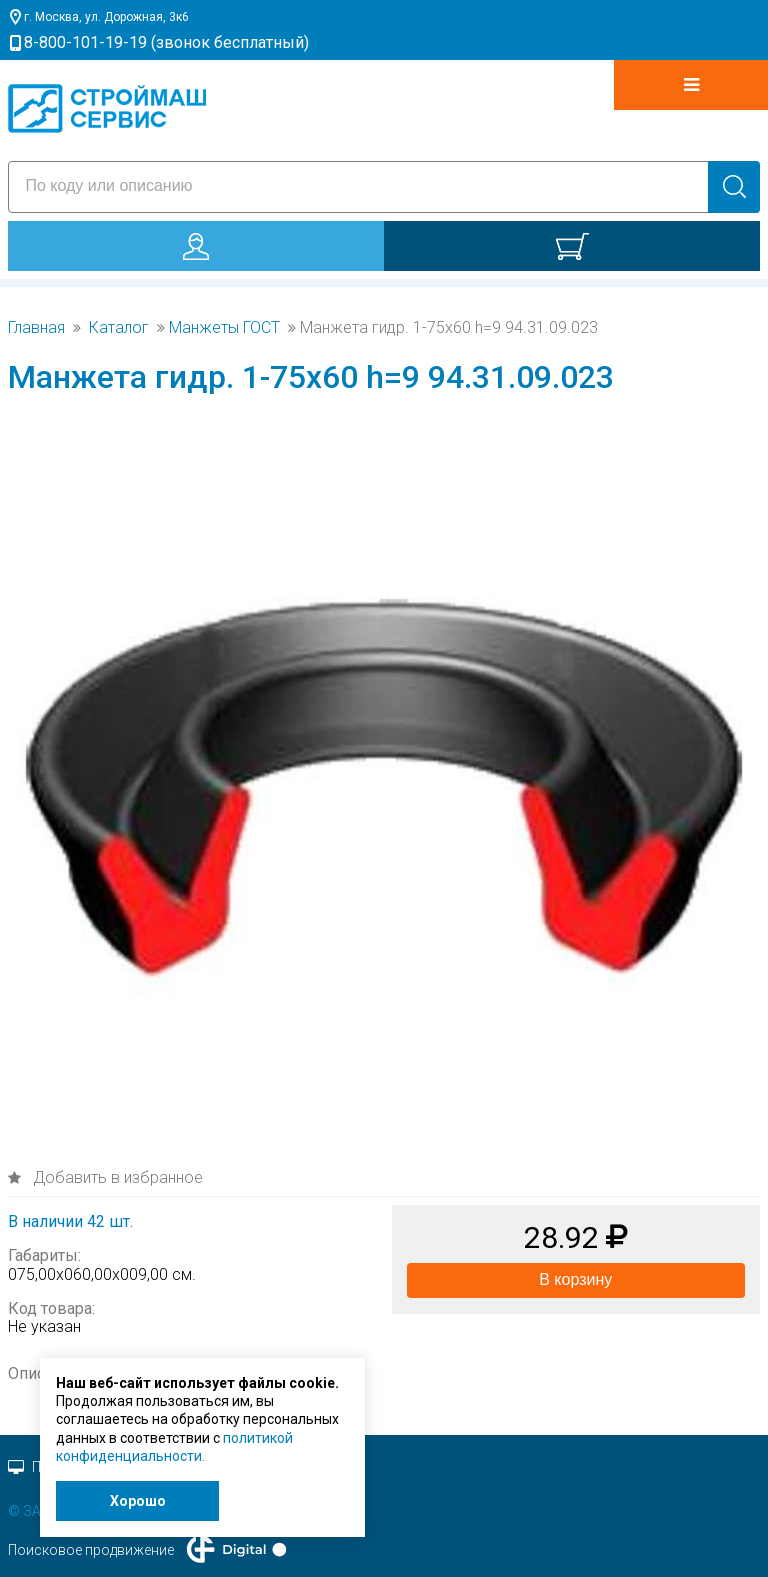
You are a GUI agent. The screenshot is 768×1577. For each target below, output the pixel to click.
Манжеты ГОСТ (224, 328)
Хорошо (138, 1501)
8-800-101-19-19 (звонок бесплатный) (166, 42)
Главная (36, 328)
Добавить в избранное (116, 1177)
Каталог (119, 328)
